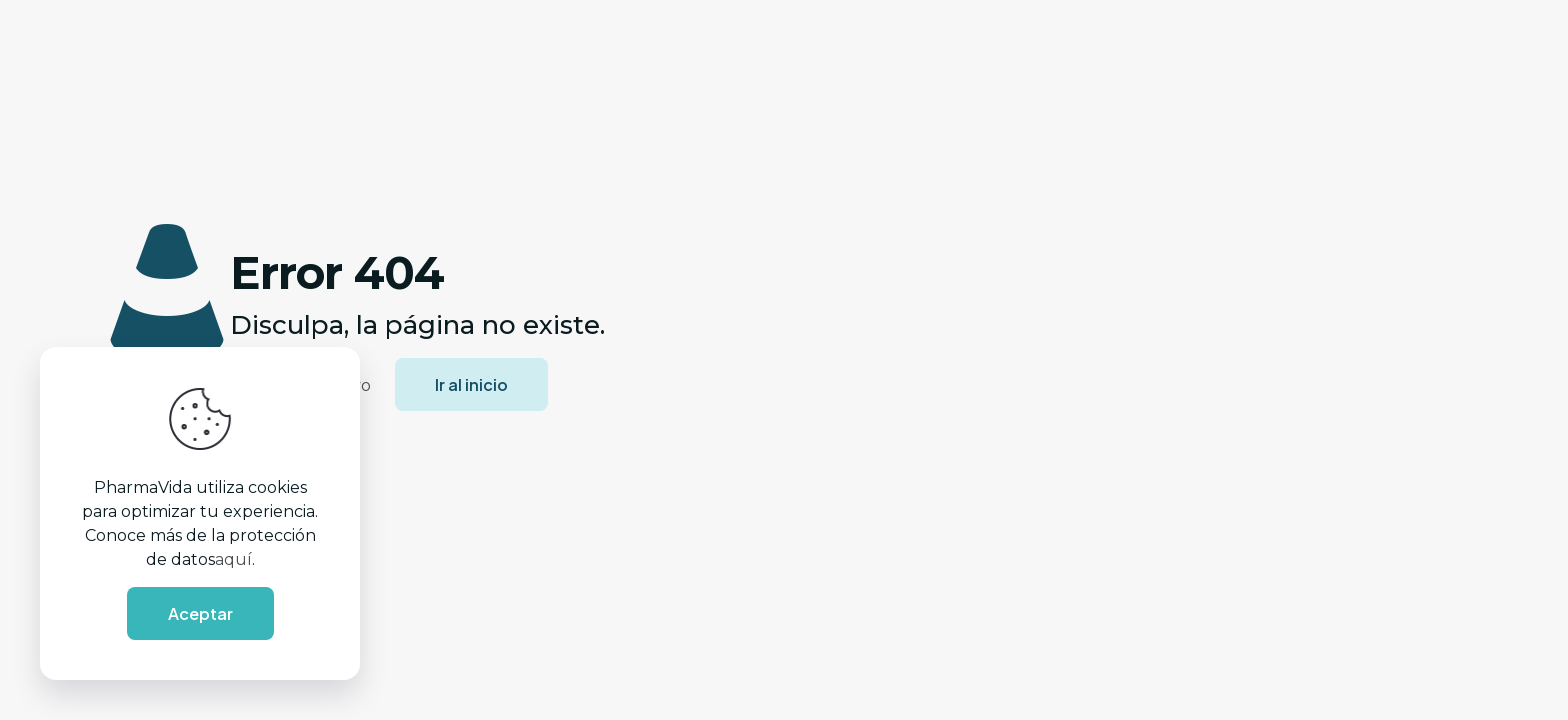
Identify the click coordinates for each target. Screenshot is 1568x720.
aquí (233, 559)
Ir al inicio (471, 384)
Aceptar (200, 613)
